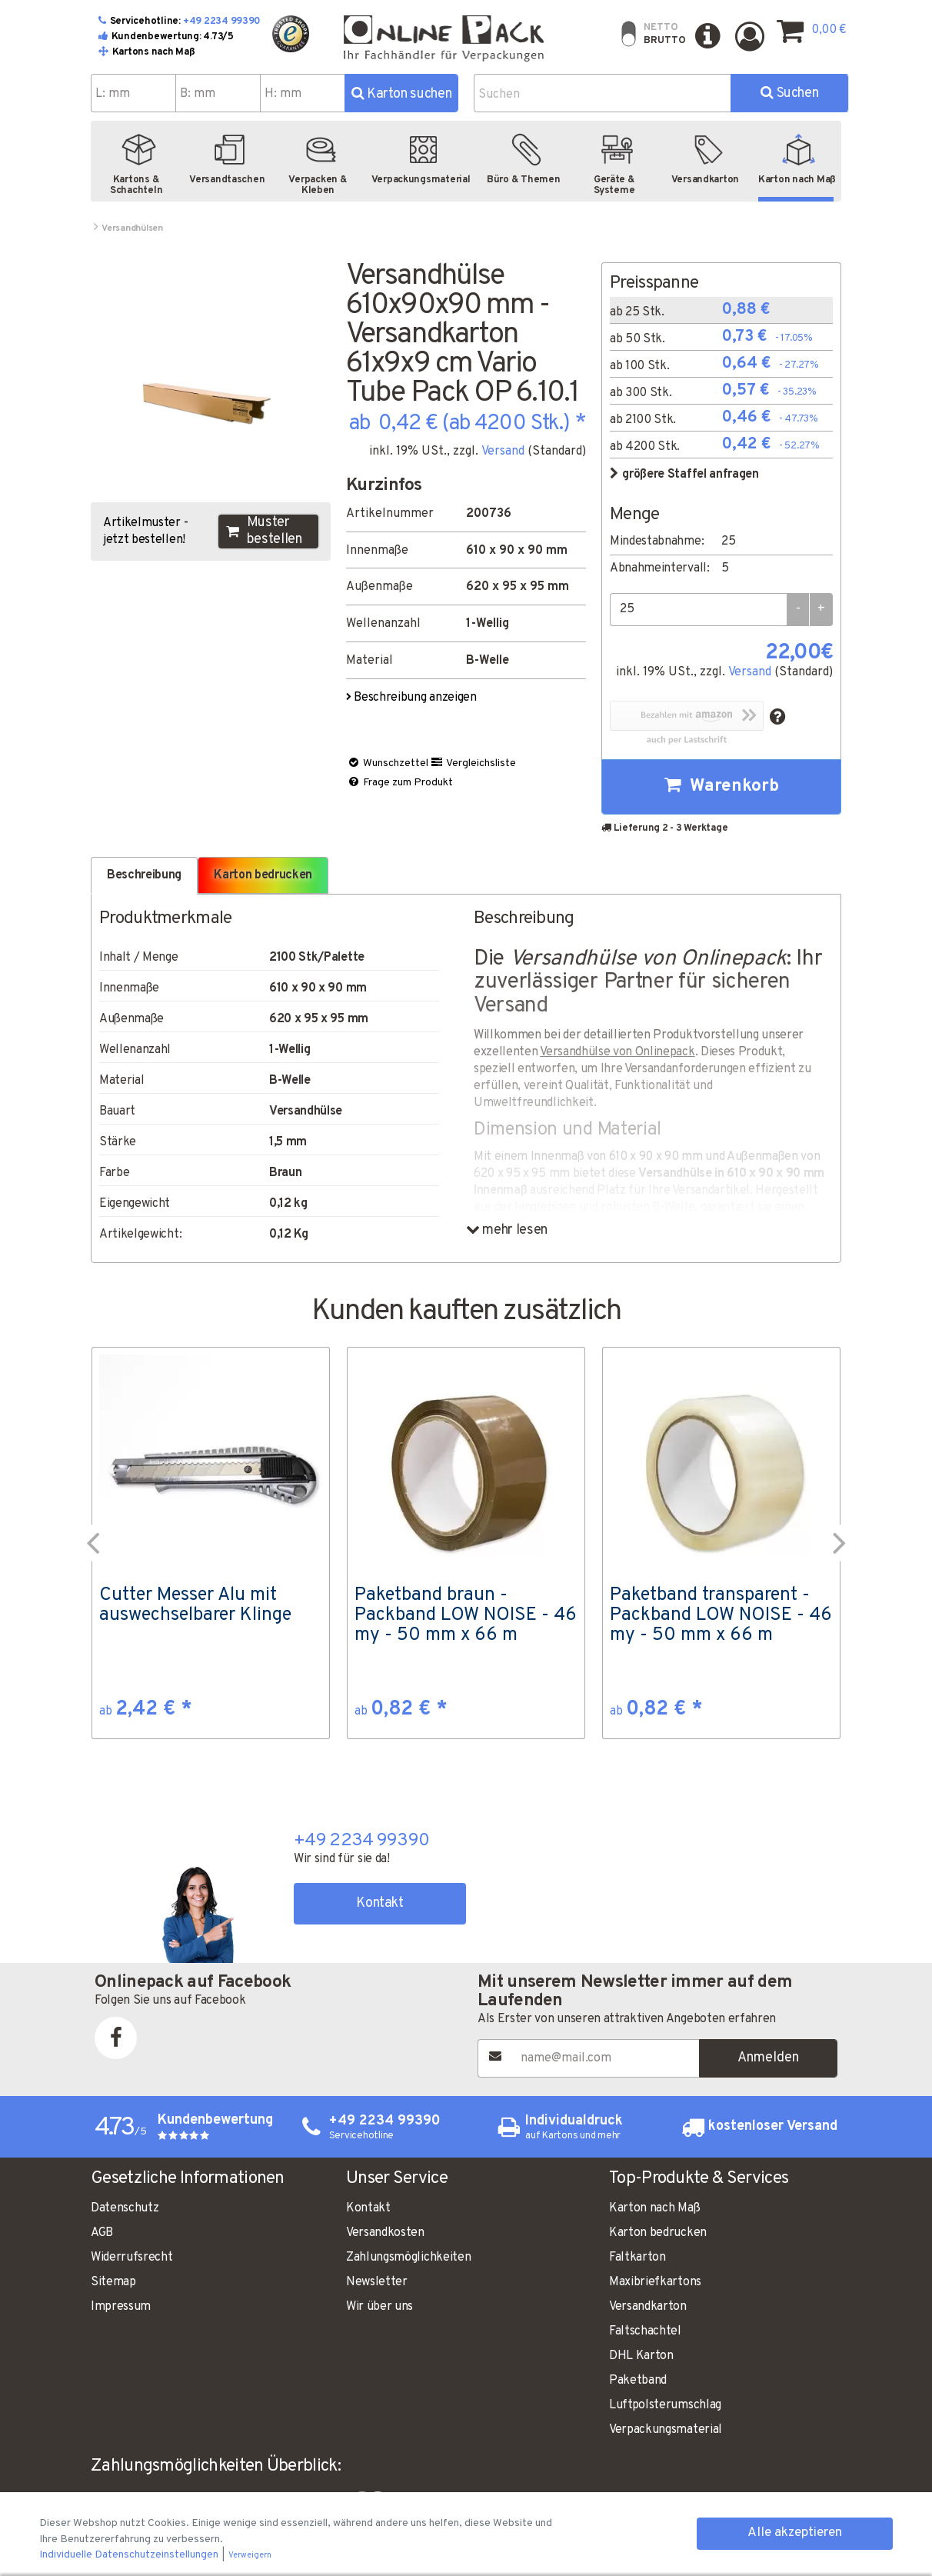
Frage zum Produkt (400, 782)
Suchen (789, 93)
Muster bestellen (264, 531)
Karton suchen (401, 94)
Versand (502, 451)
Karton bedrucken (658, 2233)
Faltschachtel (645, 2331)
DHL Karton (641, 2356)
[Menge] (698, 609)
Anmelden (768, 2058)
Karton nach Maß (654, 2208)
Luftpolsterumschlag (665, 2405)
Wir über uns (379, 2306)
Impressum (121, 2306)
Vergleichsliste (473, 763)
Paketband (638, 2380)
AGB (102, 2233)
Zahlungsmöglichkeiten (408, 2257)
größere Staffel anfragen (684, 474)
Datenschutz (124, 2208)
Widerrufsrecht (132, 2257)
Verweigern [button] (249, 2556)
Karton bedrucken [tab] (263, 875)
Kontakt (379, 1903)
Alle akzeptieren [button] (794, 2532)
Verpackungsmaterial (665, 2430)
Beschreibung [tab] (144, 875)
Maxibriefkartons (655, 2282)
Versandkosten (385, 2233)
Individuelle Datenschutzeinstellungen (130, 2554)
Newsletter (377, 2282)
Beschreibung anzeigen (412, 697)
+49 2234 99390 (222, 21)
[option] (211, 1543)
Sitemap (113, 2282)
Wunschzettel (387, 763)
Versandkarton (648, 2306)
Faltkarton (637, 2257)
